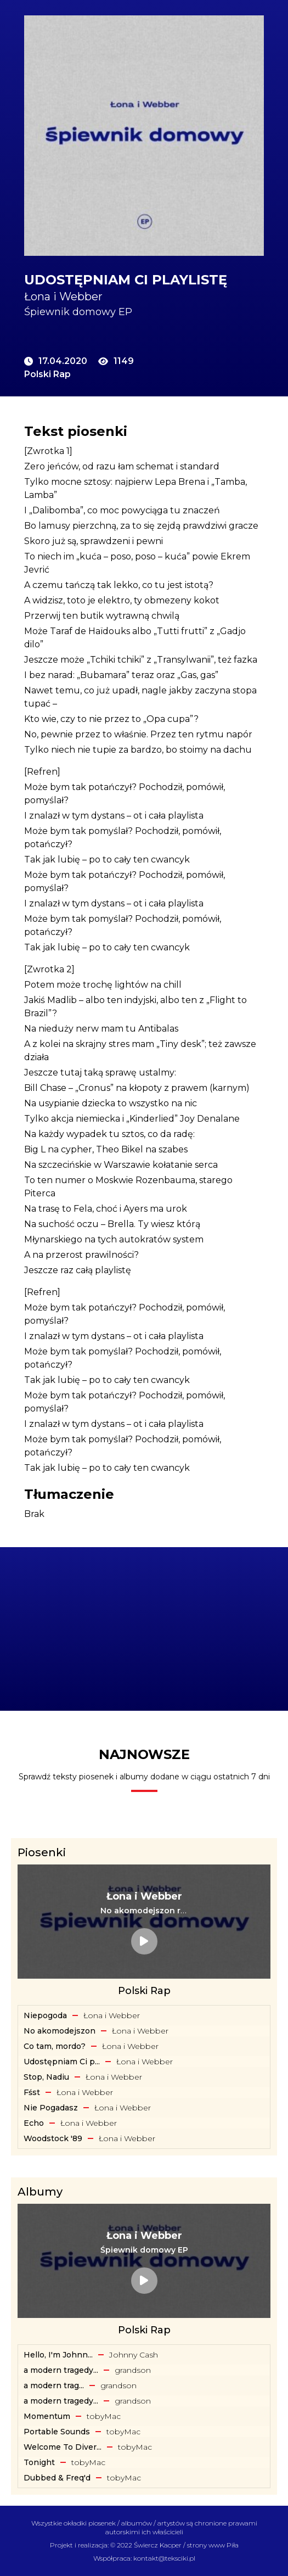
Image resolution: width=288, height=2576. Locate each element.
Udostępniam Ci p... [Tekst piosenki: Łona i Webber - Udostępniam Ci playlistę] (62, 2062)
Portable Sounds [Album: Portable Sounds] (57, 2432)
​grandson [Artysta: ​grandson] (133, 2370)
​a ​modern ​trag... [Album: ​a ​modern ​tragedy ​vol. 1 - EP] (54, 2385)
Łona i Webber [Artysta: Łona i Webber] (111, 2015)
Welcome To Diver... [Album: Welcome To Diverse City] (62, 2447)
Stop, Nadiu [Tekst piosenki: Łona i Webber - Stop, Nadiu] (46, 2077)
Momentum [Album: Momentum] (47, 2416)
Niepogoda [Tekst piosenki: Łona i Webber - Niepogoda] (45, 2015)
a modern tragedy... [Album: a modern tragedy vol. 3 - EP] (61, 2370)
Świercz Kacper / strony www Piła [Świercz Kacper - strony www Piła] (186, 2545)
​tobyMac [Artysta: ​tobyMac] (104, 2416)
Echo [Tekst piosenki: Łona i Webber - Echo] (34, 2123)
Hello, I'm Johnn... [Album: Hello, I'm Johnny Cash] (58, 2355)
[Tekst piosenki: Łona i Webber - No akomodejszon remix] (144, 1910)
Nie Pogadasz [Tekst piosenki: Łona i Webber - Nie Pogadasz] (51, 2108)
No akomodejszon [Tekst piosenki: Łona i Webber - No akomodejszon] (59, 2031)
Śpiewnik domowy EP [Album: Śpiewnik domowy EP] (78, 312)
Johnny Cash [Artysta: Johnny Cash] (133, 2355)
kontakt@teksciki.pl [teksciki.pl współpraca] (164, 2558)
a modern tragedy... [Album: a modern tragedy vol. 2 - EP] (61, 2401)
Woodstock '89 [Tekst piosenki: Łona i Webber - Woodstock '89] (53, 2138)
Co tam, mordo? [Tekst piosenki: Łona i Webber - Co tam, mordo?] (55, 2046)
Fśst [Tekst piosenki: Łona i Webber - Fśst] (32, 2092)
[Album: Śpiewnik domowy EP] (144, 2249)
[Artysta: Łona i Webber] (144, 296)
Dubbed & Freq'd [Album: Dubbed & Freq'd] (57, 2478)
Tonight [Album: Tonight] (39, 2462)
